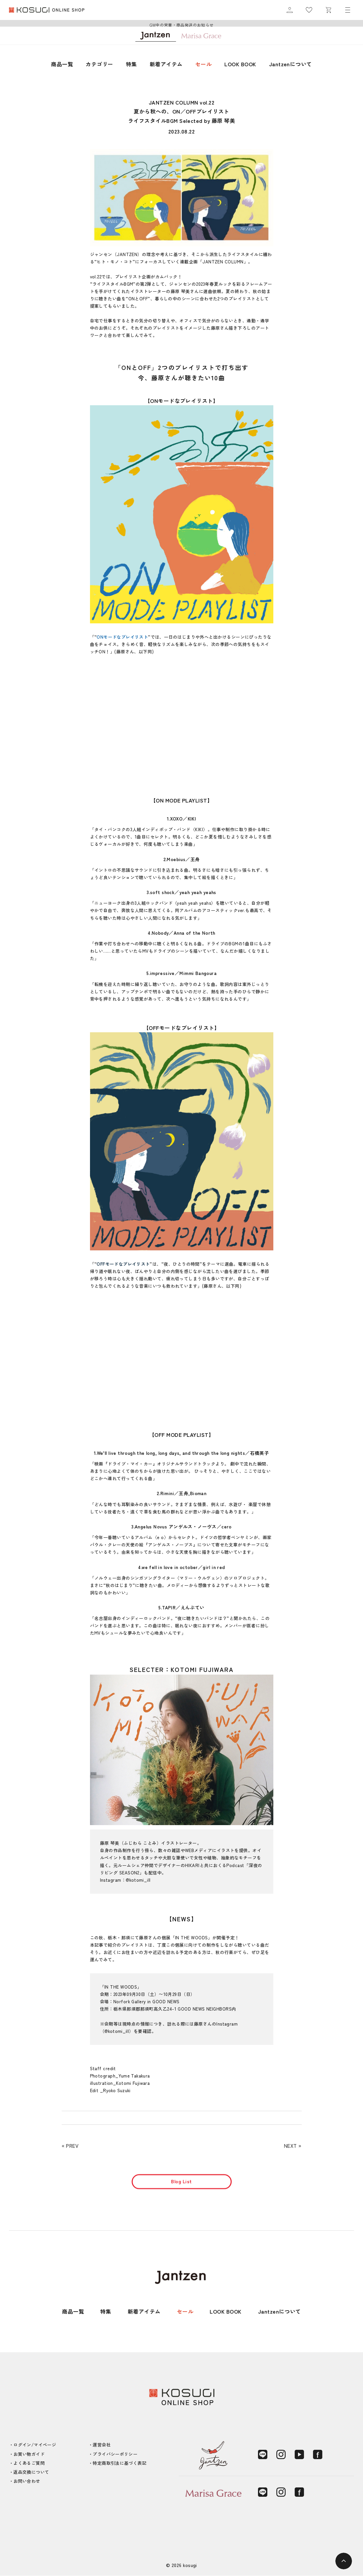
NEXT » (293, 2145)
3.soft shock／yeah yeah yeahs (181, 892)
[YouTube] (299, 2454)
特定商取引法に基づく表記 (119, 2463)
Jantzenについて (290, 64)
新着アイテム (166, 64)
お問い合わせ (26, 2481)
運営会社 (102, 2444)
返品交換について (31, 2472)
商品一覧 (62, 64)
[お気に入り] (309, 10)
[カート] (328, 10)
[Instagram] (281, 2454)
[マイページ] (289, 10)
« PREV (70, 2145)
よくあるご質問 (29, 2463)
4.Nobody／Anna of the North (181, 932)
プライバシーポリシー (115, 2454)
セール (203, 64)
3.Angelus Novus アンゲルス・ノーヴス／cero (181, 1526)
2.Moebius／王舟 (181, 859)
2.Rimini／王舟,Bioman (181, 1493)
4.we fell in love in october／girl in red (181, 1567)
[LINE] (262, 2454)
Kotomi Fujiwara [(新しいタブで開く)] (133, 2083)
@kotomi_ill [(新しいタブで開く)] (138, 1880)
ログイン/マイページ (34, 2444)
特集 (131, 64)
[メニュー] (347, 10)
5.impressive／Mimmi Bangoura (181, 973)
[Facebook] (317, 2454)
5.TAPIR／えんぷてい (181, 1607)
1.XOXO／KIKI (181, 818)
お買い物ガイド (29, 2454)
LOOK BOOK (240, 64)
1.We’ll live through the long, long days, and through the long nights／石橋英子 (181, 1452)
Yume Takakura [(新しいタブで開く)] (134, 2076)
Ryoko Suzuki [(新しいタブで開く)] (117, 2090)
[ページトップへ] (343, 2561)
